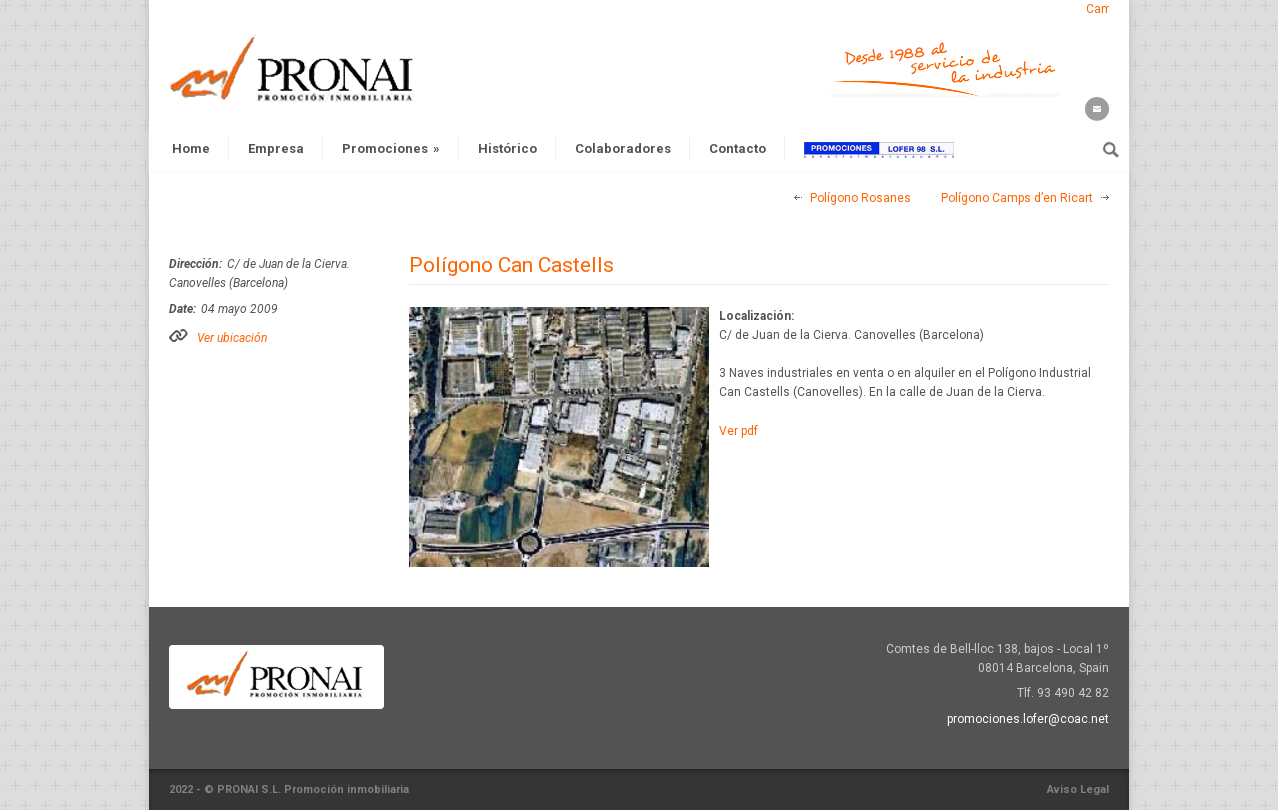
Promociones (391, 148)
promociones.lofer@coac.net (1028, 719)
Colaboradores (623, 148)
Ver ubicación (232, 338)
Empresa (276, 148)
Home (191, 148)
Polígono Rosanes (860, 198)
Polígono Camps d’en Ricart (1017, 198)
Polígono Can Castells (511, 265)
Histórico (507, 148)
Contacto (737, 148)
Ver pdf (738, 431)
